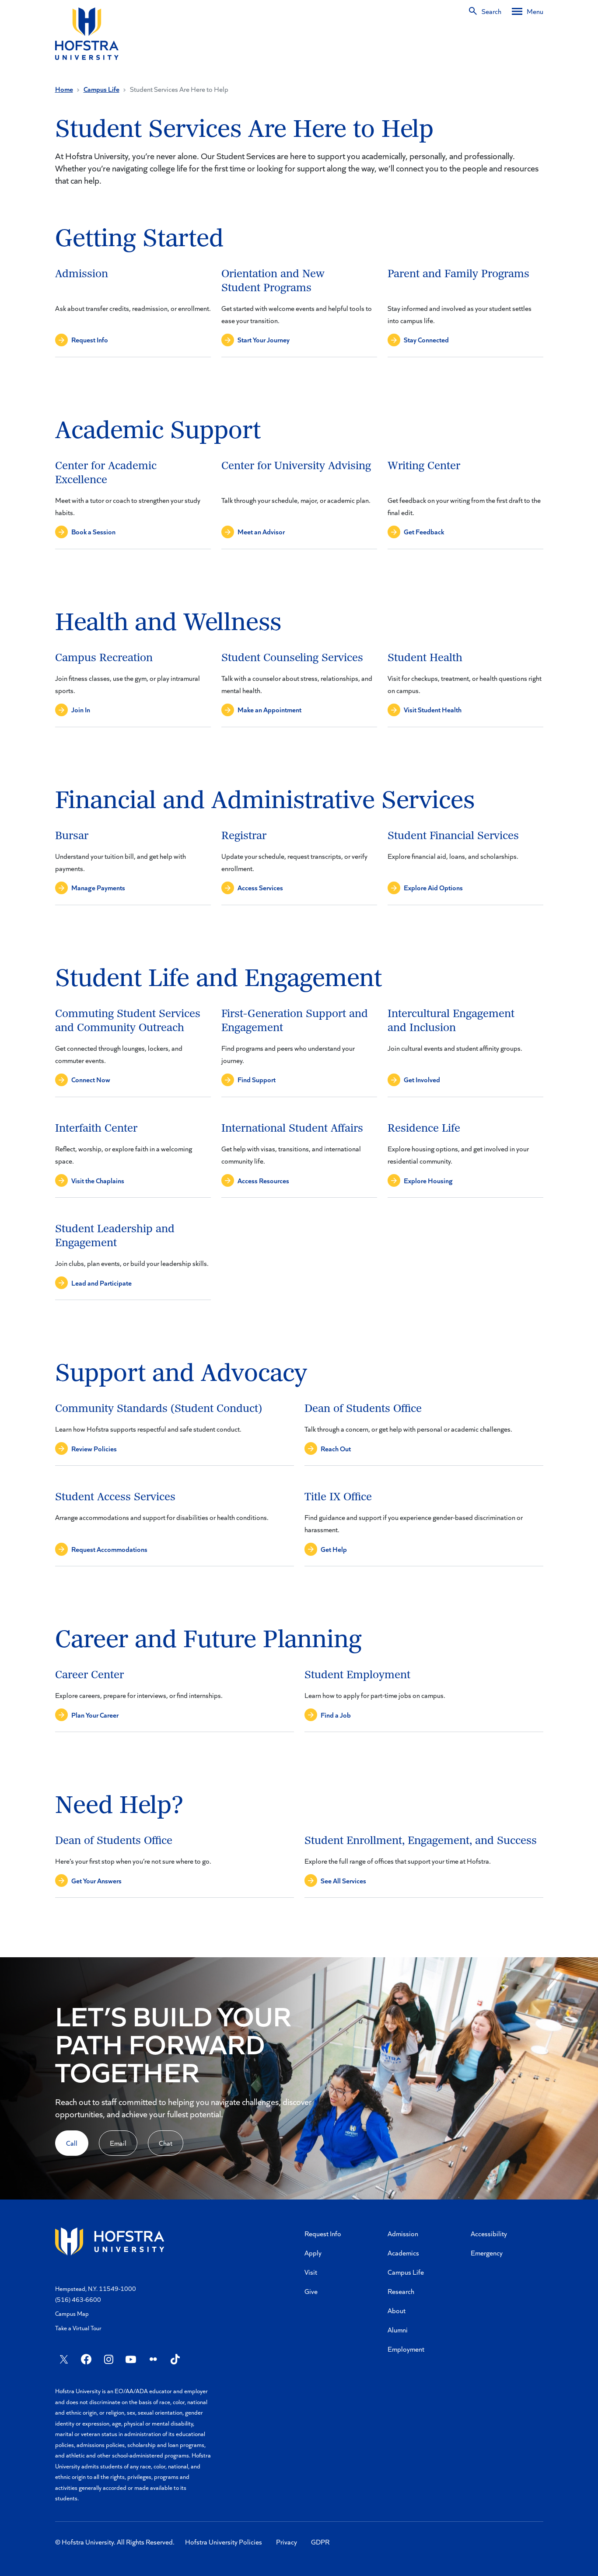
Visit (310, 2271)
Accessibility (489, 2233)
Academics (403, 2252)
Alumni (398, 2329)
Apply (313, 2252)
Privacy (286, 2541)
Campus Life (101, 89)
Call (71, 2142)
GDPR (320, 2541)
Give (311, 2291)
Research (401, 2291)
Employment (406, 2348)
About (397, 2310)
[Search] (484, 11)
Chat (165, 2142)
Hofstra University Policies (223, 2541)
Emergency (487, 2252)
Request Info (322, 2233)
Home (64, 89)
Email (118, 2142)
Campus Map (72, 2313)
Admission (403, 2233)
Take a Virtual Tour (78, 2328)
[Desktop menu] (527, 11)
